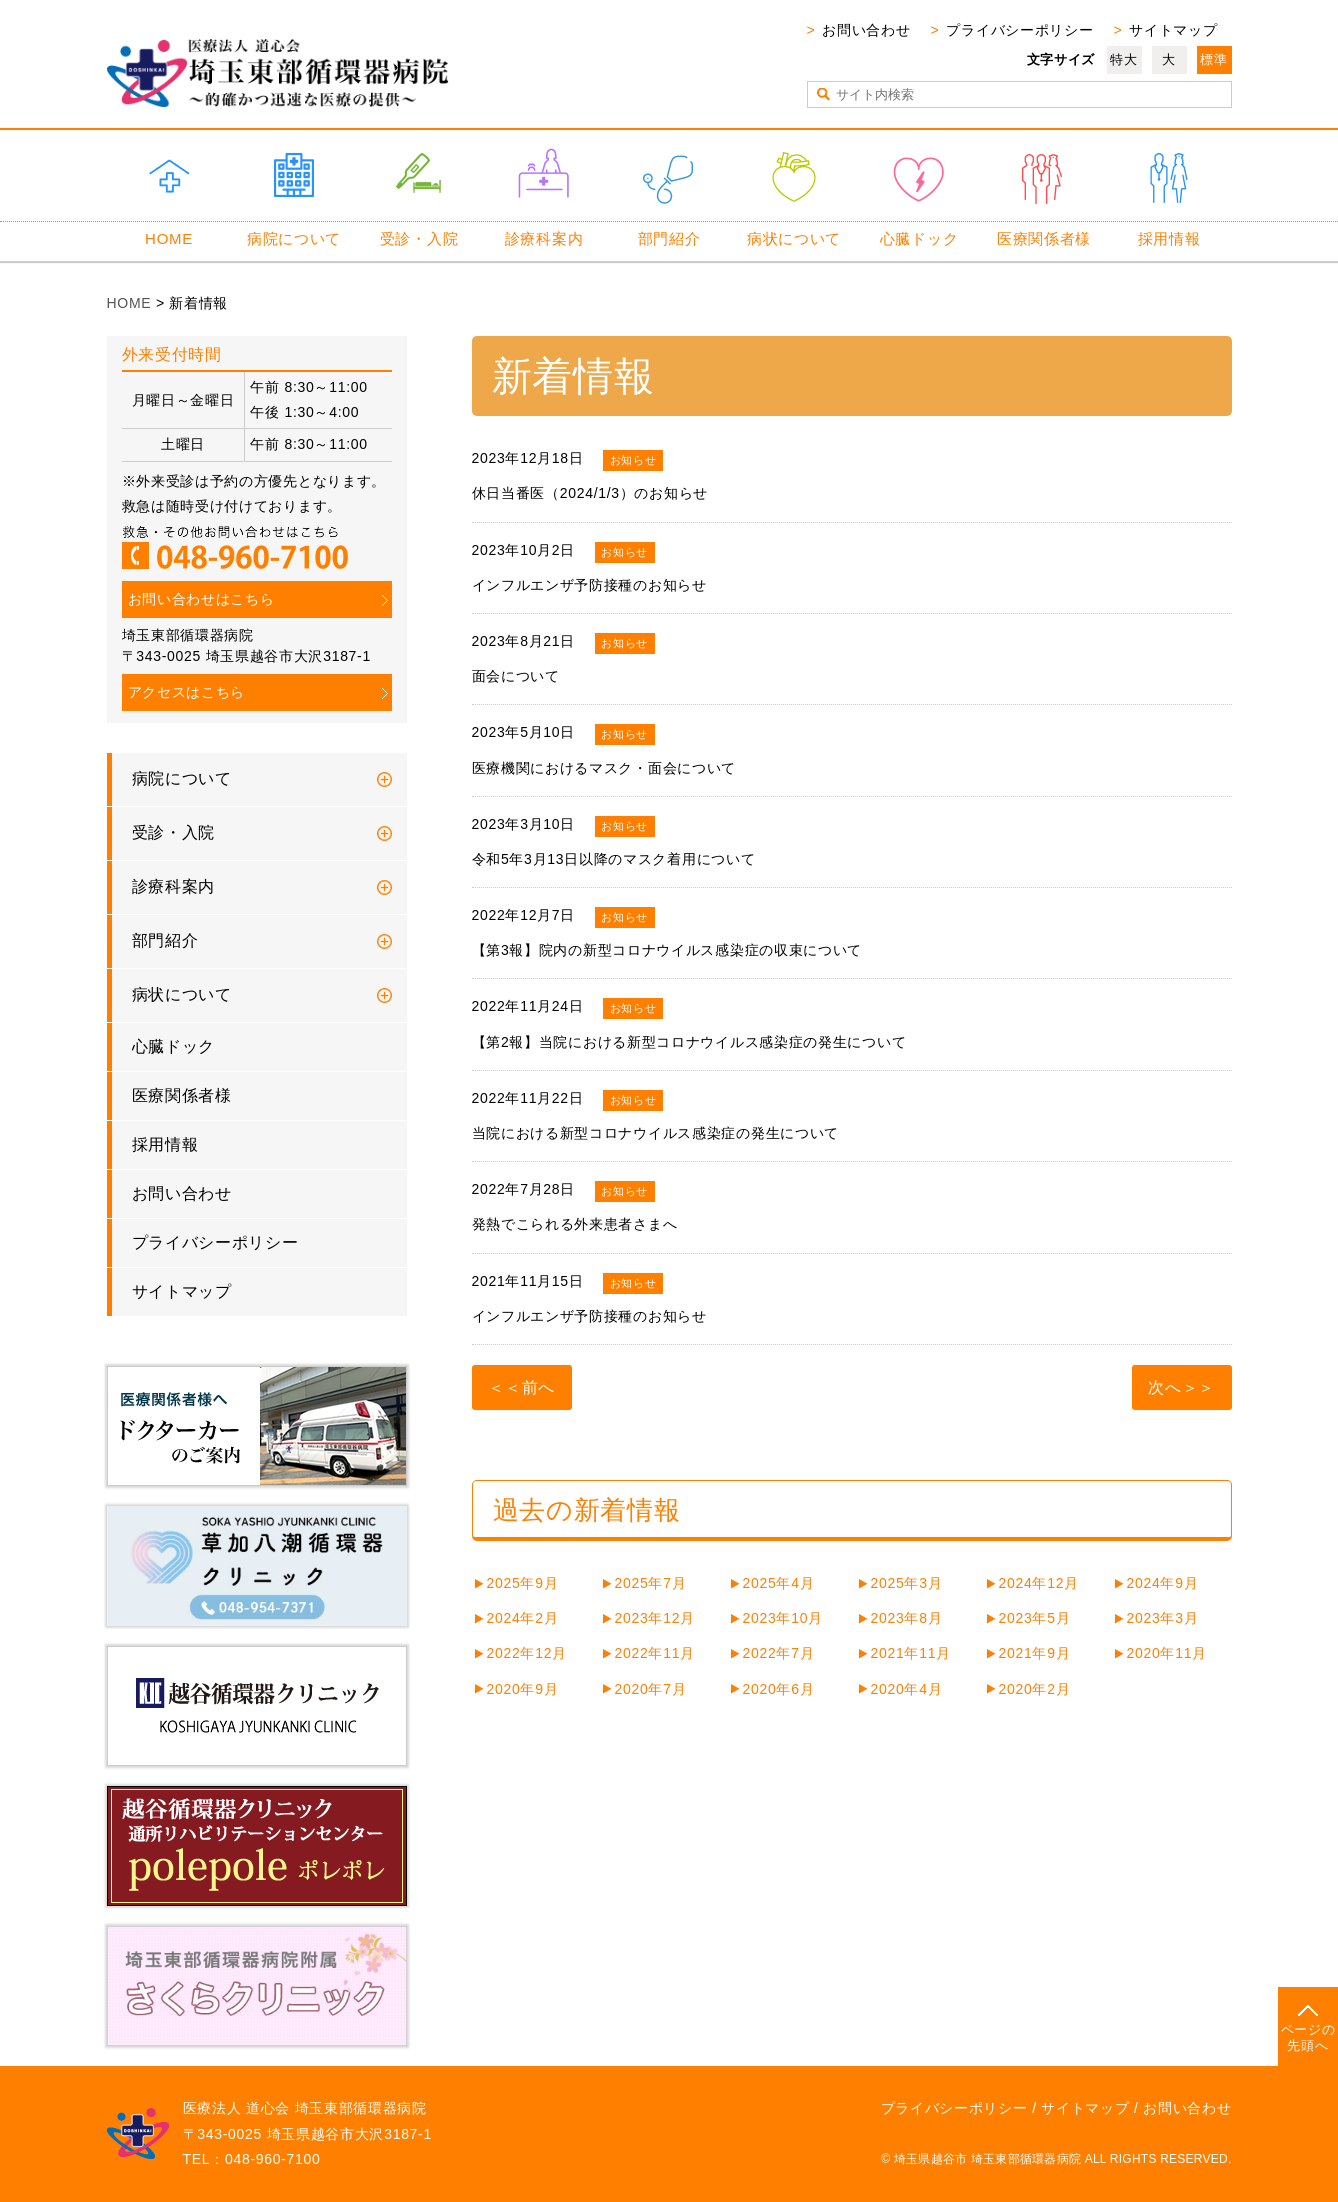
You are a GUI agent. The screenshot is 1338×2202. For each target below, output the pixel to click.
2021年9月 (1035, 1653)
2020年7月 (651, 1689)
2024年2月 (523, 1618)
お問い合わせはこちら (201, 599)
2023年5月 (1035, 1618)
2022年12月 (527, 1653)
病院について (294, 238)
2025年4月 (779, 1583)
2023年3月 (1163, 1618)
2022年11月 (655, 1653)
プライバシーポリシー (1019, 30)
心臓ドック (919, 238)
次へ (1164, 1387)
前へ (538, 1387)
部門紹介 (669, 238)
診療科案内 (544, 238)
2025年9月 (523, 1583)
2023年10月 (783, 1618)
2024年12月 (1039, 1583)
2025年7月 (651, 1583)
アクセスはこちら (187, 692)
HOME (169, 238)
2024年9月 (1163, 1583)
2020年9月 (523, 1689)
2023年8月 (907, 1618)
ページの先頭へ (1308, 2037)
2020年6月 (779, 1689)
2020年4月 (907, 1689)
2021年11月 (911, 1653)
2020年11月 (1167, 1653)
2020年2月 (1035, 1689)
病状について (794, 238)
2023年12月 (655, 1618)
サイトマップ (1173, 30)
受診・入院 (419, 238)
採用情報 (1169, 238)
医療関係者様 (1044, 238)
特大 (1123, 59)
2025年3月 (907, 1583)
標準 (1213, 59)
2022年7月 (779, 1653)
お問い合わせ (866, 30)
